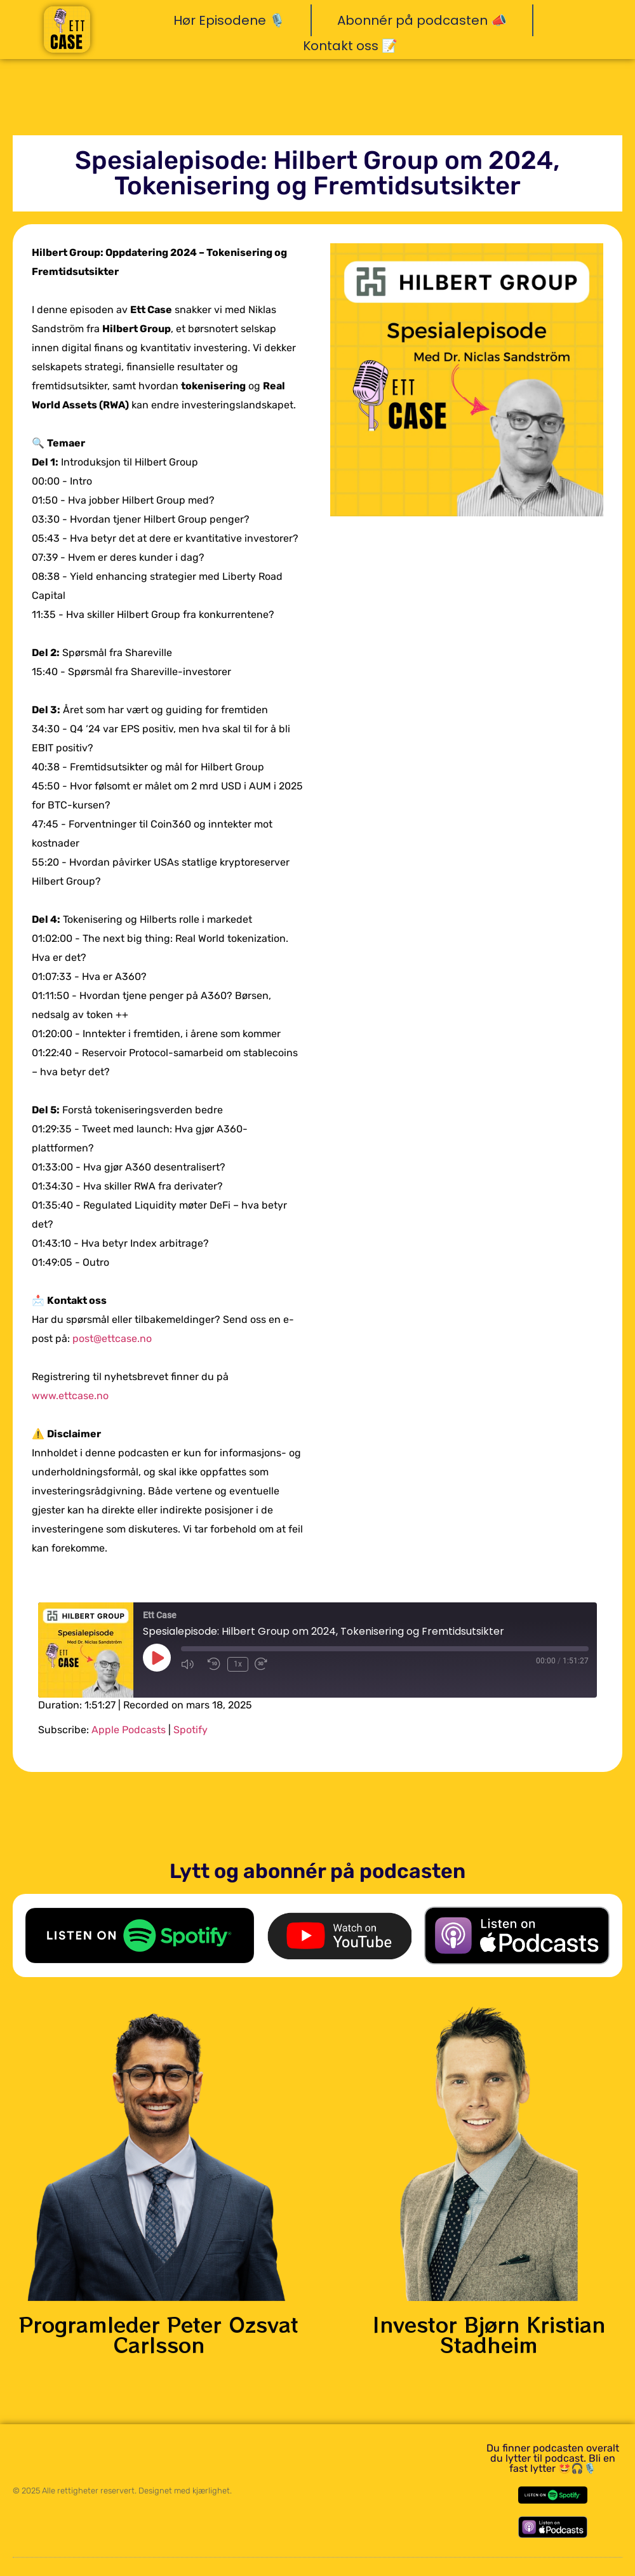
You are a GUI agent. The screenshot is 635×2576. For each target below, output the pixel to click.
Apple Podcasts (128, 1730)
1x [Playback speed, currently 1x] (237, 1664)
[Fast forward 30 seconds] (264, 1664)
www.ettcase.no (70, 1396)
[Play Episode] (157, 1658)
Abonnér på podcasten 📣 (422, 20)
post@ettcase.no (112, 1338)
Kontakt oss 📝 (350, 46)
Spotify (190, 1730)
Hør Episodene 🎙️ (229, 20)
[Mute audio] (191, 1664)
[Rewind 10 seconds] (214, 1664)
